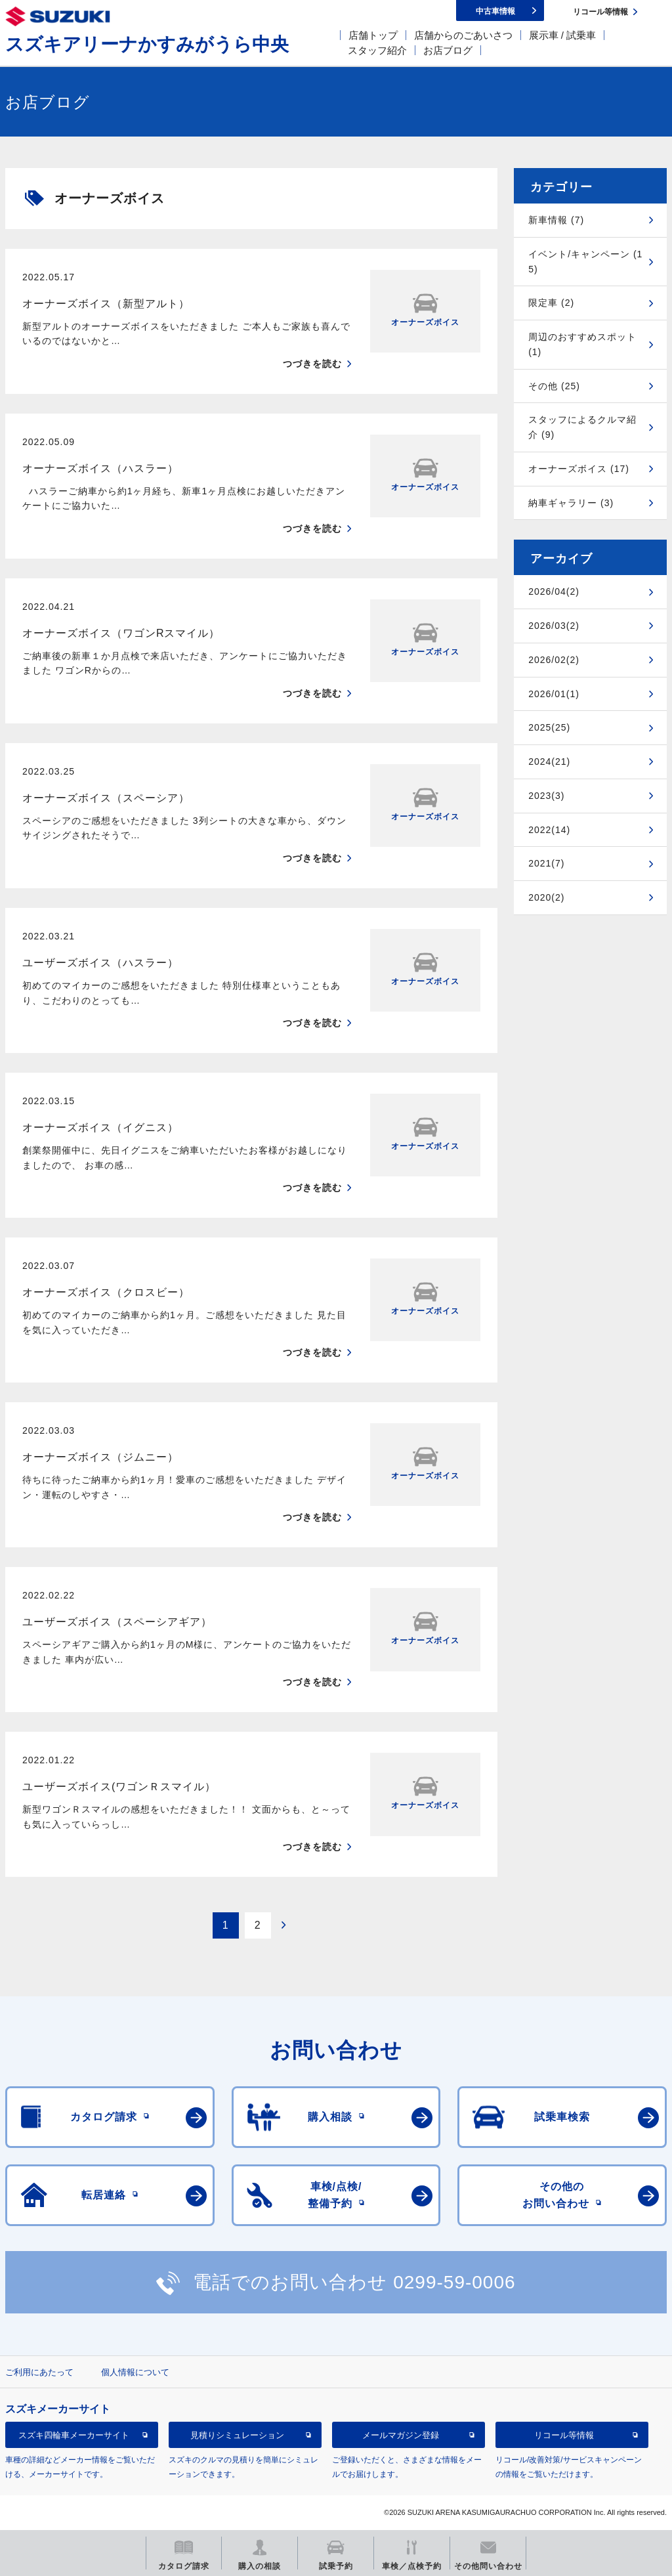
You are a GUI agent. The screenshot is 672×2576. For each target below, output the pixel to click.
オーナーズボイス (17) (578, 468)
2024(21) (549, 761)
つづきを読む (312, 363)
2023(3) (546, 795)
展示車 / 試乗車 (563, 35)
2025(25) (549, 727)
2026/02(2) (553, 660)
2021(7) (546, 863)
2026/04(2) (553, 591)
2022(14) (549, 830)
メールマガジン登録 (400, 2435)
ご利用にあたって (39, 2372)
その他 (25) (554, 386)
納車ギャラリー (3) (571, 503)
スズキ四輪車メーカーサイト (73, 2435)
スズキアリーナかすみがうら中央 (147, 44)
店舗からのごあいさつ (463, 35)
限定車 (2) (551, 302)
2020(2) (546, 897)
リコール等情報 (564, 2435)
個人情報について (135, 2372)
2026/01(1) (553, 694)
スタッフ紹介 (377, 50)
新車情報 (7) (556, 220)
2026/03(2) (553, 625)
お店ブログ (447, 50)
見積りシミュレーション (237, 2435)
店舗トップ (373, 35)
